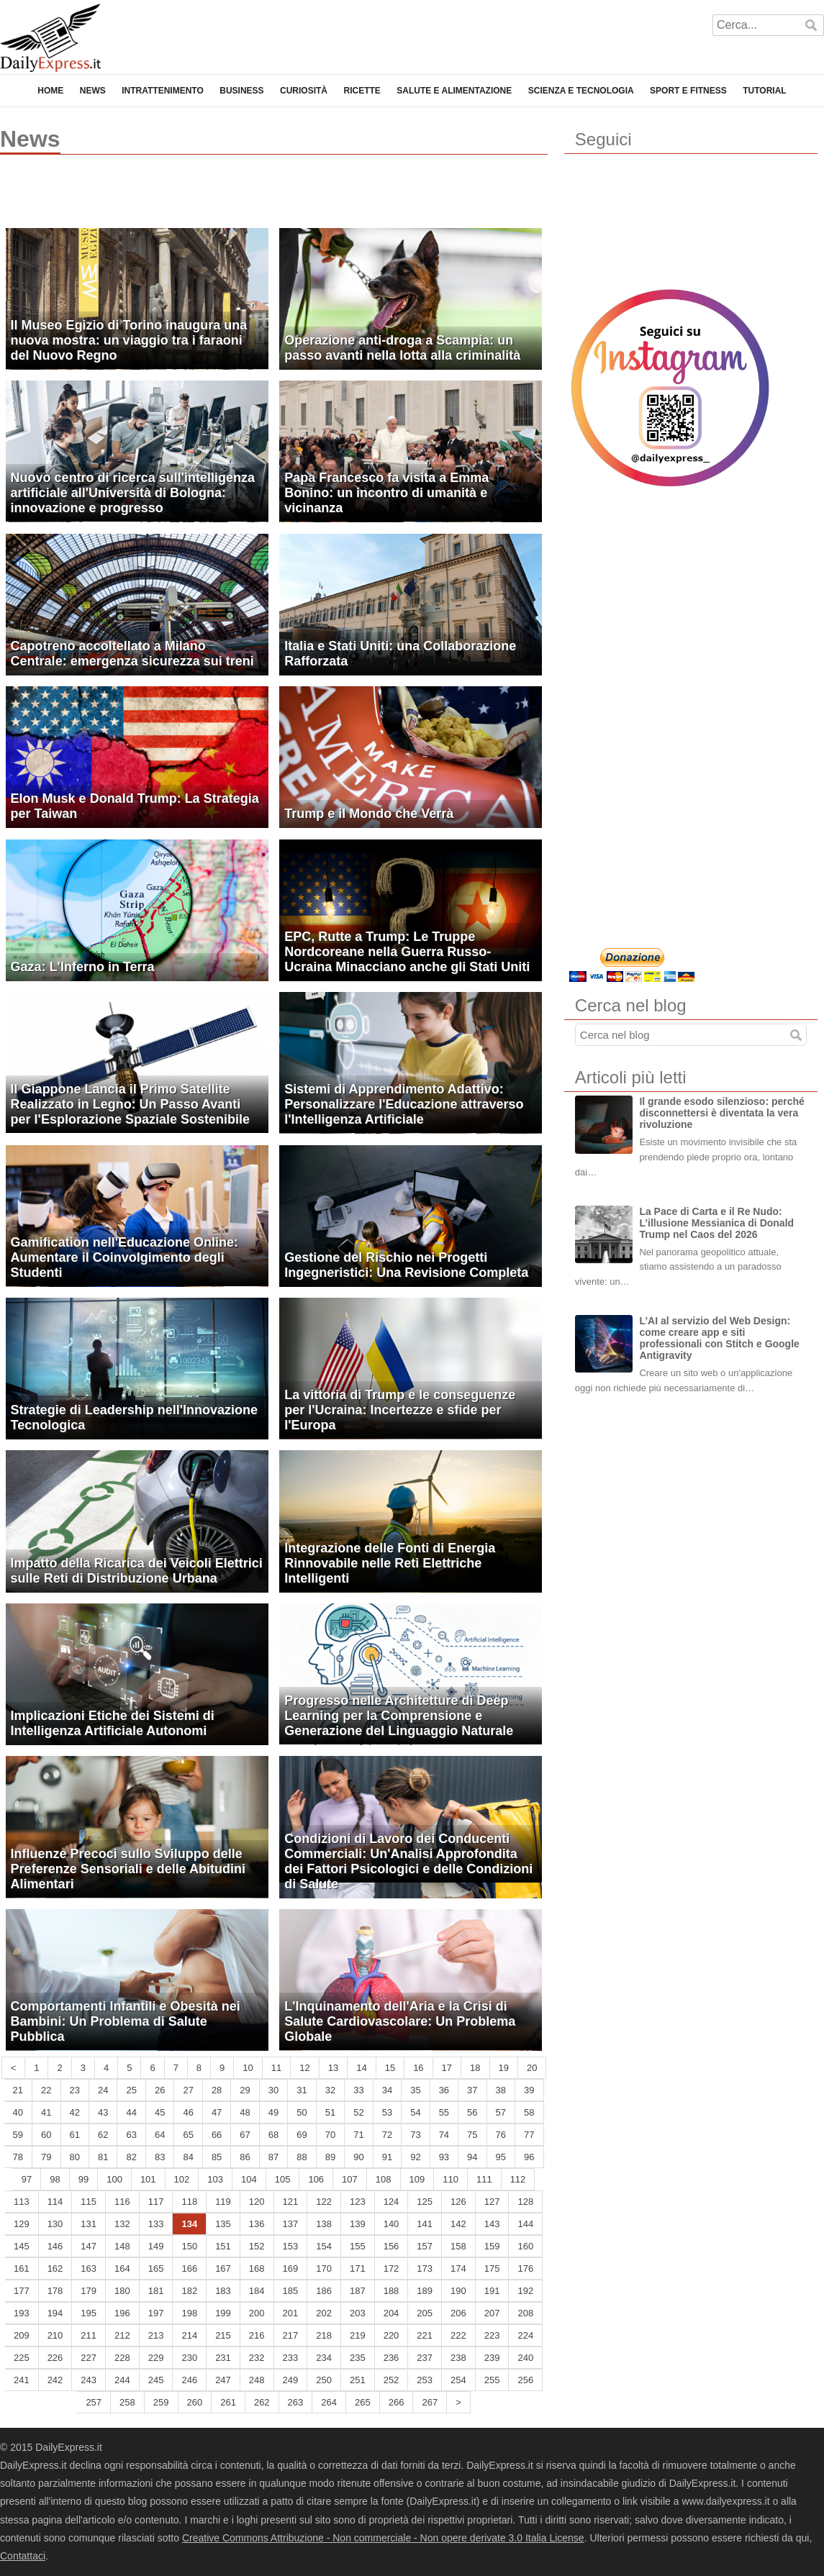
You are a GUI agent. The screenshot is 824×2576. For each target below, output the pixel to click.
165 (156, 2268)
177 (22, 2290)
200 (257, 2313)
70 (330, 2134)
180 (122, 2290)
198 (189, 2313)
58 (529, 2112)
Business (241, 91)
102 (182, 2179)
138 (324, 2223)
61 (75, 2134)
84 (188, 2157)
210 (55, 2335)
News (93, 91)
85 (217, 2157)
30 (273, 2090)
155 (358, 2246)
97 (27, 2179)
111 (484, 2179)
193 (22, 2313)
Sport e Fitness (688, 91)
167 (223, 2268)
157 (425, 2246)
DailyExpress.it (50, 38)
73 (415, 2134)
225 (22, 2357)
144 (525, 2223)
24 (103, 2090)
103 (215, 2179)
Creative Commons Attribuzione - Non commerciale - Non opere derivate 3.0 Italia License (383, 2538)
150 (189, 2246)
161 (22, 2268)
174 (458, 2268)
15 (390, 2067)
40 (18, 2112)
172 (391, 2268)
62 (103, 2134)
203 (358, 2313)
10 (248, 2067)
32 (330, 2090)
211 (88, 2335)
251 (358, 2380)
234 (324, 2357)
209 (22, 2335)
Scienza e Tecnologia (581, 91)
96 (529, 2157)
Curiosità (303, 91)
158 (458, 2246)
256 (525, 2380)
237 (425, 2357)
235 (358, 2357)
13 (333, 2067)
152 (257, 2246)
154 (324, 2246)
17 (447, 2067)
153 (291, 2246)
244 (122, 2380)
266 (396, 2402)
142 (458, 2223)
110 (450, 2179)
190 (458, 2290)
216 (257, 2335)
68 (273, 2134)
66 (217, 2134)
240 (525, 2357)
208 (525, 2313)
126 (458, 2201)
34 (387, 2090)
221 (425, 2335)
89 (330, 2157)
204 (391, 2313)
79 (46, 2157)
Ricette (361, 91)
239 (492, 2357)
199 (223, 2313)
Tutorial (764, 91)
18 (475, 2067)
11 (276, 2067)
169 (291, 2268)
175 (492, 2268)
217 (291, 2335)
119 (223, 2201)
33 (358, 2090)
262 (262, 2402)
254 (458, 2380)
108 (383, 2179)
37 (472, 2090)
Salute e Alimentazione (454, 91)
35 (415, 2090)
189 (425, 2290)
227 (88, 2357)
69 (301, 2134)
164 (122, 2268)
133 (156, 2223)
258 (127, 2402)
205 (425, 2313)
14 (361, 2067)
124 (391, 2201)
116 (122, 2201)
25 (131, 2090)
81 (103, 2157)
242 (55, 2380)
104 (249, 2179)
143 (492, 2223)
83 (160, 2157)
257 (93, 2402)
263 (296, 2402)
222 (458, 2335)
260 (195, 2402)
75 (472, 2134)
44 (131, 2112)
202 (324, 2313)
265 (363, 2402)
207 (492, 2313)
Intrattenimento (163, 91)
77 (529, 2134)
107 (350, 2179)
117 (156, 2201)
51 (330, 2112)
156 (391, 2246)
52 (358, 2112)
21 (18, 2090)
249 (291, 2380)
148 (122, 2246)
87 (273, 2157)
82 (131, 2157)
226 (55, 2357)
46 (188, 2112)
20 (532, 2067)
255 (492, 2380)
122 (324, 2201)
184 (257, 2290)
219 (358, 2335)
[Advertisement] (168, 197)
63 (131, 2134)
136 (257, 2223)
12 (304, 2067)
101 (148, 2179)
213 (156, 2335)
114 (55, 2201)
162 (55, 2268)
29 (245, 2090)
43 (103, 2112)
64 (160, 2134)
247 (223, 2380)
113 (22, 2201)
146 (55, 2246)
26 (160, 2090)
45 (160, 2112)
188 (391, 2290)
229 (156, 2357)
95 (501, 2157)
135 (223, 2223)
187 (358, 2290)
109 (417, 2179)
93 (444, 2157)
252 (391, 2380)
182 (189, 2290)
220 (391, 2335)
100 (114, 2179)
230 (189, 2357)
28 (217, 2090)
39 (529, 2090)
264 (329, 2402)
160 (525, 2246)
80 (75, 2157)
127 (492, 2201)
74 (444, 2134)
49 (273, 2112)
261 (228, 2402)
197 (156, 2313)
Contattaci (22, 2556)
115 (88, 2201)
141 (425, 2223)
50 (301, 2112)
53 (387, 2112)
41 (46, 2112)
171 (358, 2268)
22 (46, 2090)
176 (525, 2268)
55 (444, 2112)
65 (188, 2134)
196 (122, 2313)
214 (189, 2335)
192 (525, 2290)
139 (358, 2223)
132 (122, 2223)
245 (156, 2380)
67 (245, 2134)
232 (257, 2357)
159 (492, 2246)
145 (22, 2246)
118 (189, 2201)
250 (324, 2380)
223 (492, 2335)
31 (301, 2090)
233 (291, 2357)
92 (415, 2157)
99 (83, 2179)
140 (391, 2223)
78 (18, 2157)
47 (217, 2112)
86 (245, 2157)
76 (501, 2134)
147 (88, 2246)
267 (430, 2402)
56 (472, 2112)
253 (425, 2380)
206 (458, 2313)
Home (50, 91)
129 (22, 2223)
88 (301, 2157)
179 (88, 2290)
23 (75, 2090)
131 (88, 2223)
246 (189, 2380)
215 (223, 2335)
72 (387, 2134)
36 (444, 2090)
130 (55, 2223)
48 (245, 2112)
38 (501, 2090)
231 (223, 2357)
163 (88, 2268)
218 (324, 2335)
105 (283, 2179)
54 (415, 2112)
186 (324, 2290)
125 (425, 2201)
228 (122, 2357)
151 (223, 2246)
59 (18, 2134)
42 (75, 2112)
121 (291, 2201)
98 (55, 2179)
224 (525, 2335)
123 (358, 2201)
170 (324, 2268)
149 (156, 2246)
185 (291, 2290)
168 (257, 2268)
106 (316, 2179)
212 (122, 2335)
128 (525, 2201)
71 (358, 2134)
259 (161, 2402)
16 (418, 2067)
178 (55, 2290)
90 (358, 2157)
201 (291, 2313)
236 (391, 2357)
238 (458, 2357)
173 (425, 2268)
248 (257, 2380)
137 (291, 2223)
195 (88, 2313)
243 (88, 2380)
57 (501, 2112)
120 (257, 2201)
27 (188, 2090)
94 (472, 2157)
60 (46, 2134)
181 (156, 2290)
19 (504, 2067)
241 (22, 2380)
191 (492, 2290)
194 (55, 2313)
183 (223, 2290)
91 (387, 2157)
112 (518, 2179)
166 (189, 2268)
